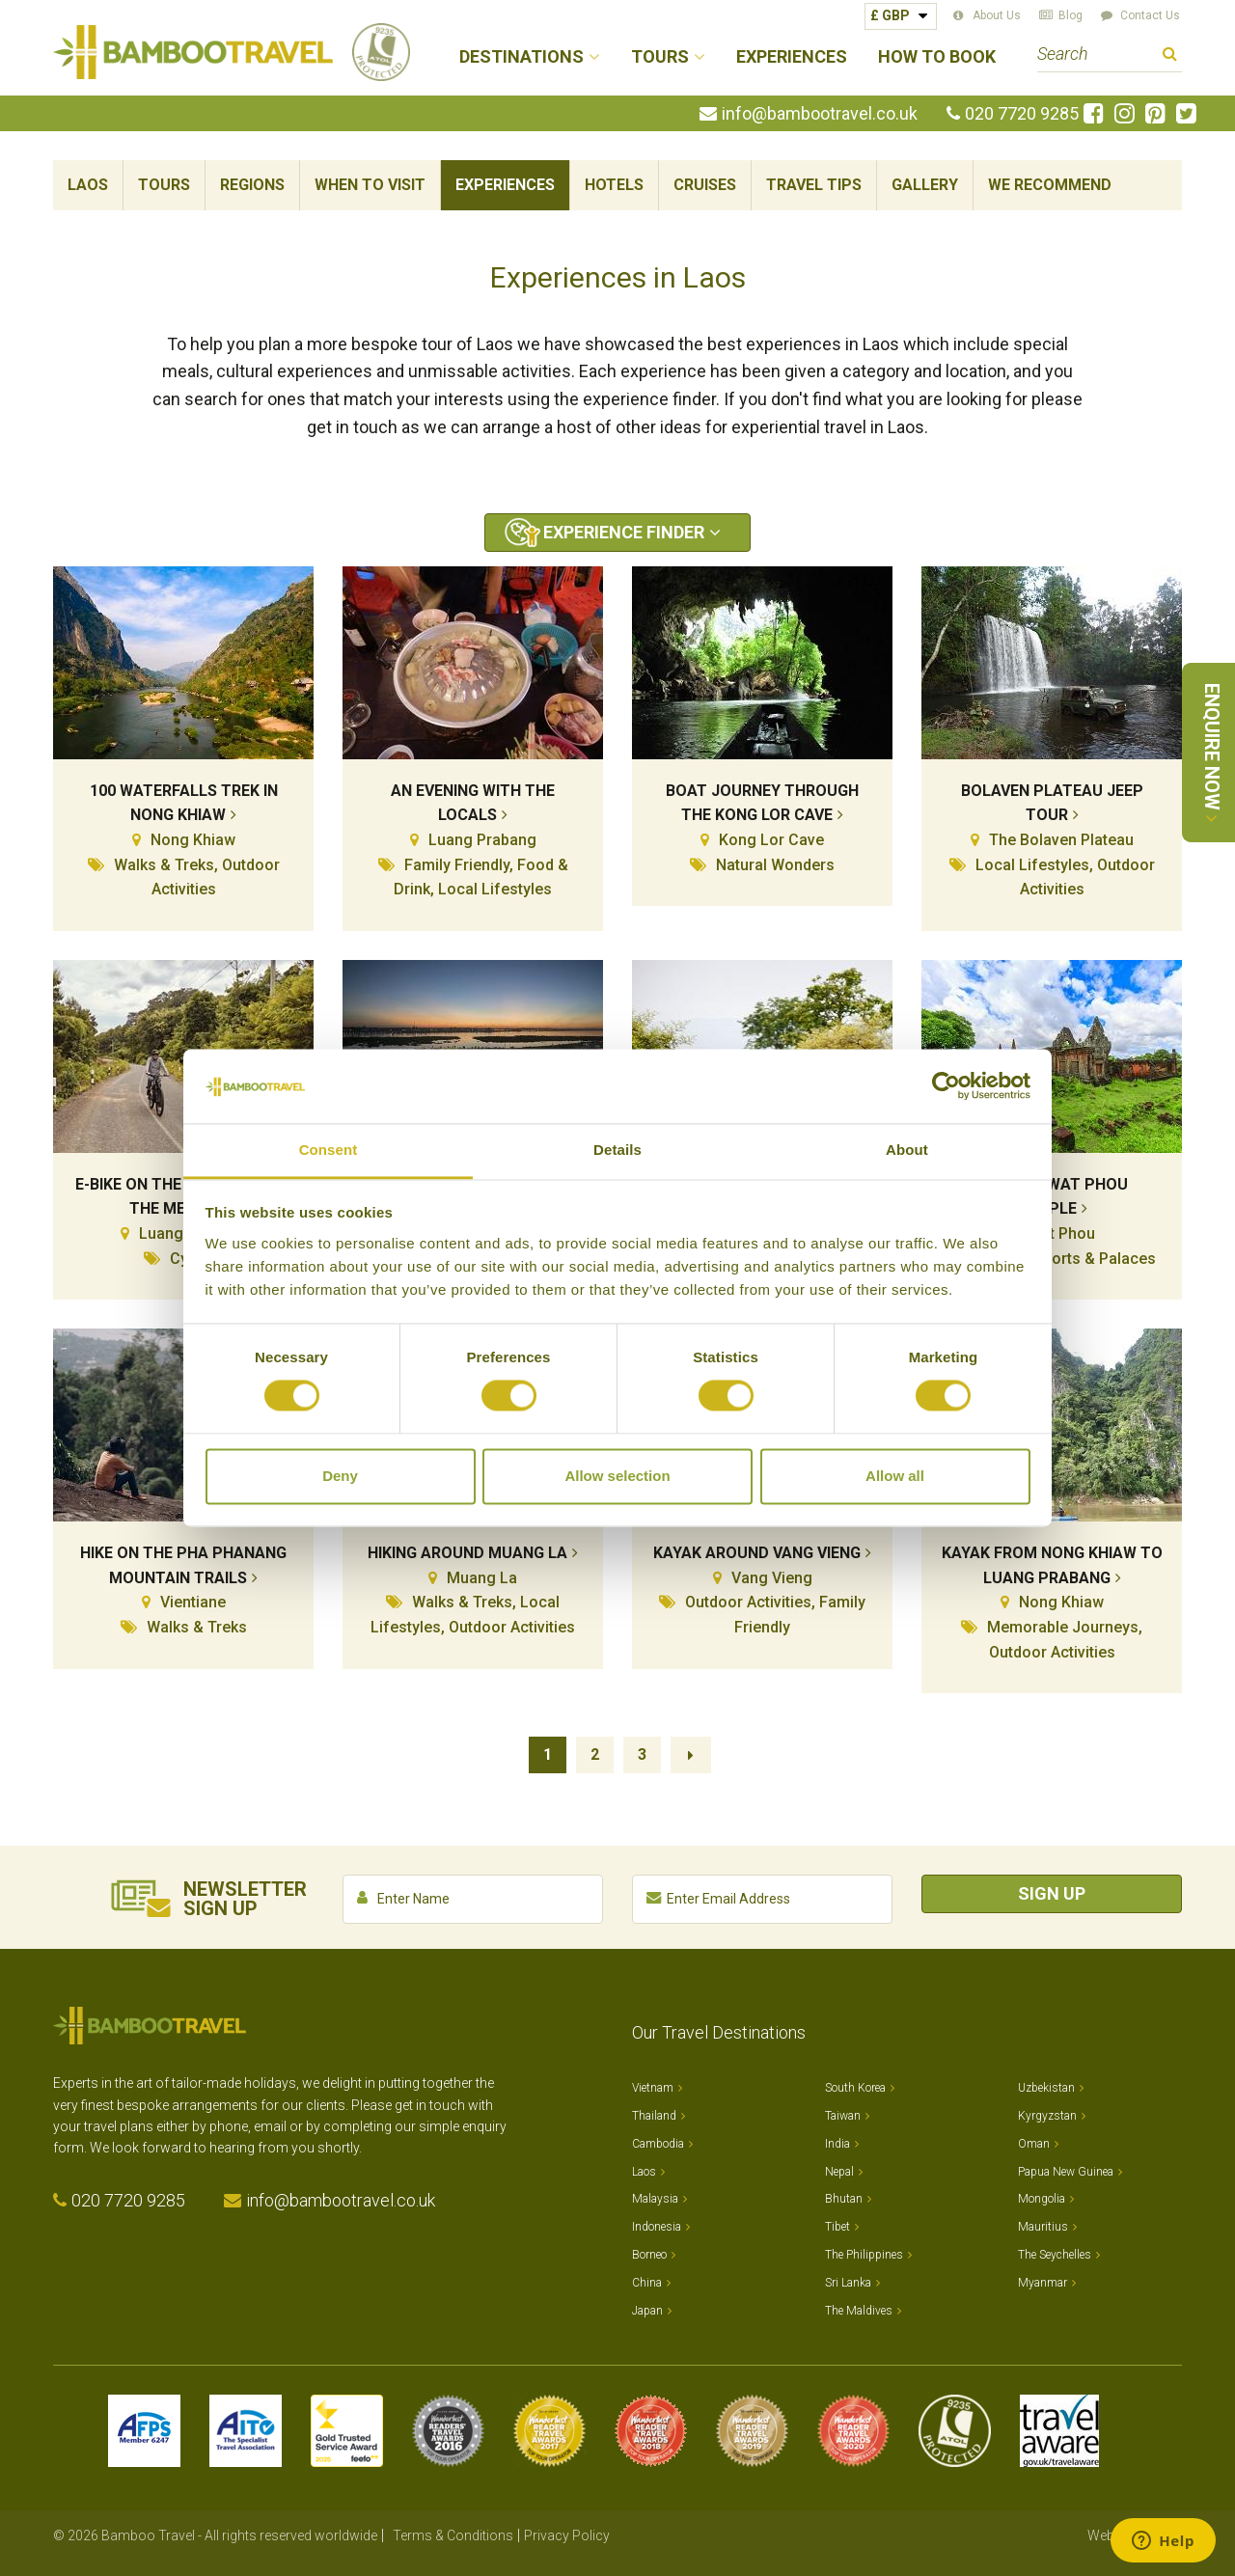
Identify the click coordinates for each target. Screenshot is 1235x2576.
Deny (340, 1475)
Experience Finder (623, 532)
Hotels (614, 185)
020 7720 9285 (1022, 114)
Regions (252, 185)
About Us (997, 15)
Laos (88, 185)
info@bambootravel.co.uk (820, 114)
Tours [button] (660, 57)
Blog (1070, 15)
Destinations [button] (521, 57)
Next (691, 1755)
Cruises (704, 185)
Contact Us (1150, 15)
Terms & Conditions (453, 2535)
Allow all (894, 1475)
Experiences (791, 57)
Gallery (925, 185)
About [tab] (907, 1149)
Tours (164, 185)
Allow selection (617, 1475)
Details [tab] (617, 1149)
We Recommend (1050, 185)
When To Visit (370, 185)
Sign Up (1051, 1893)
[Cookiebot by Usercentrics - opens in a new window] (946, 1086)
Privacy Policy (567, 2535)
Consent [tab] (328, 1149)
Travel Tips (814, 185)
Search (1170, 56)
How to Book (937, 57)
